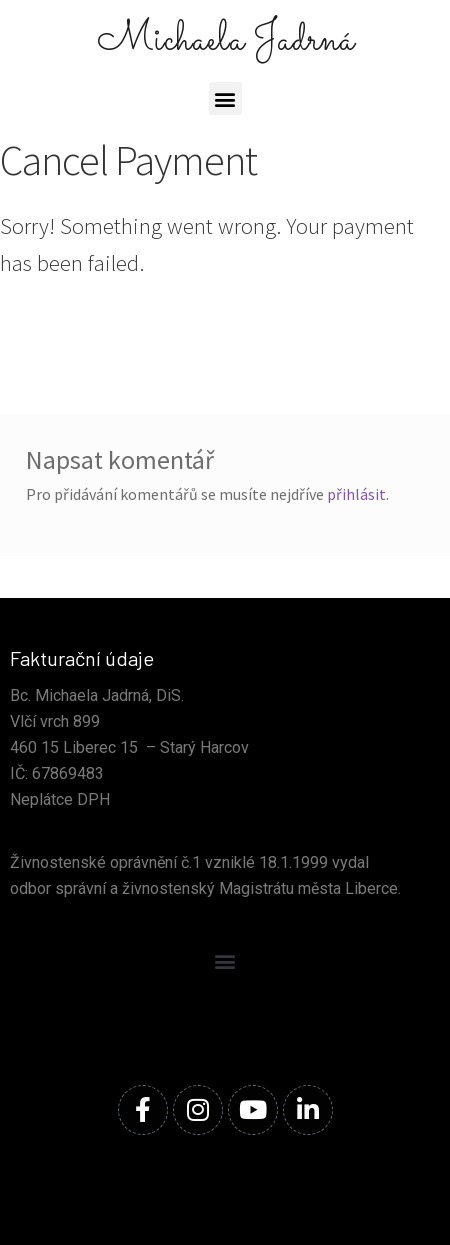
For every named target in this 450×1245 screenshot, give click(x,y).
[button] (225, 98)
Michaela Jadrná (225, 40)
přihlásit (356, 494)
